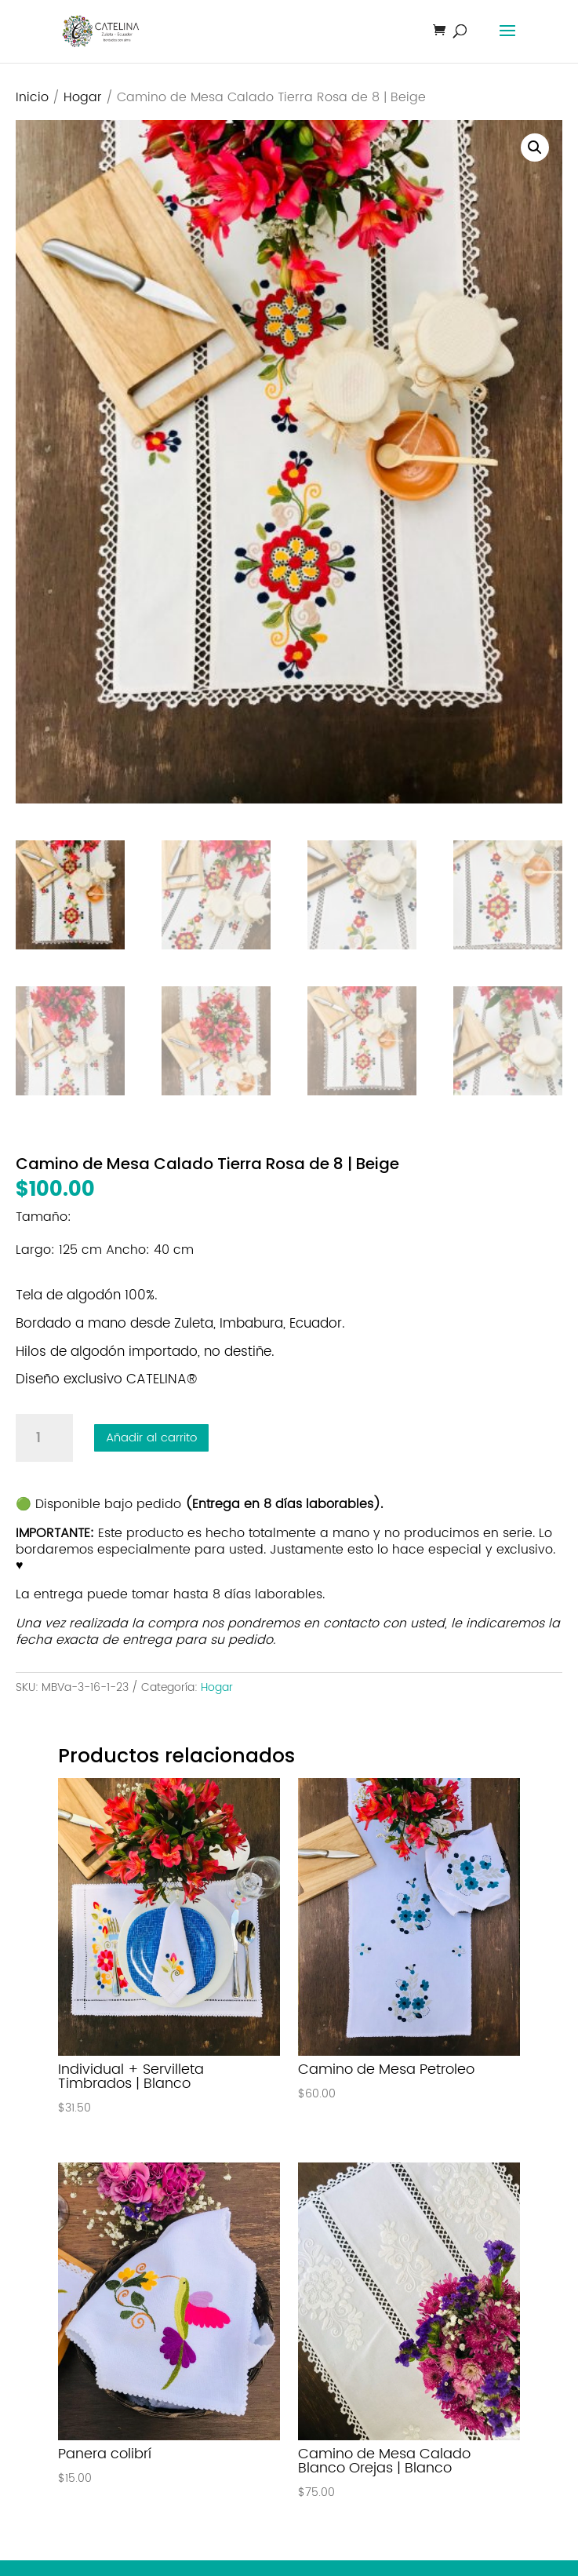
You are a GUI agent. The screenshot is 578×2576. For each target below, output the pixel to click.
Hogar (83, 97)
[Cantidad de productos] (44, 1438)
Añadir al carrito (151, 1438)
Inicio (32, 97)
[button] (535, 147)
